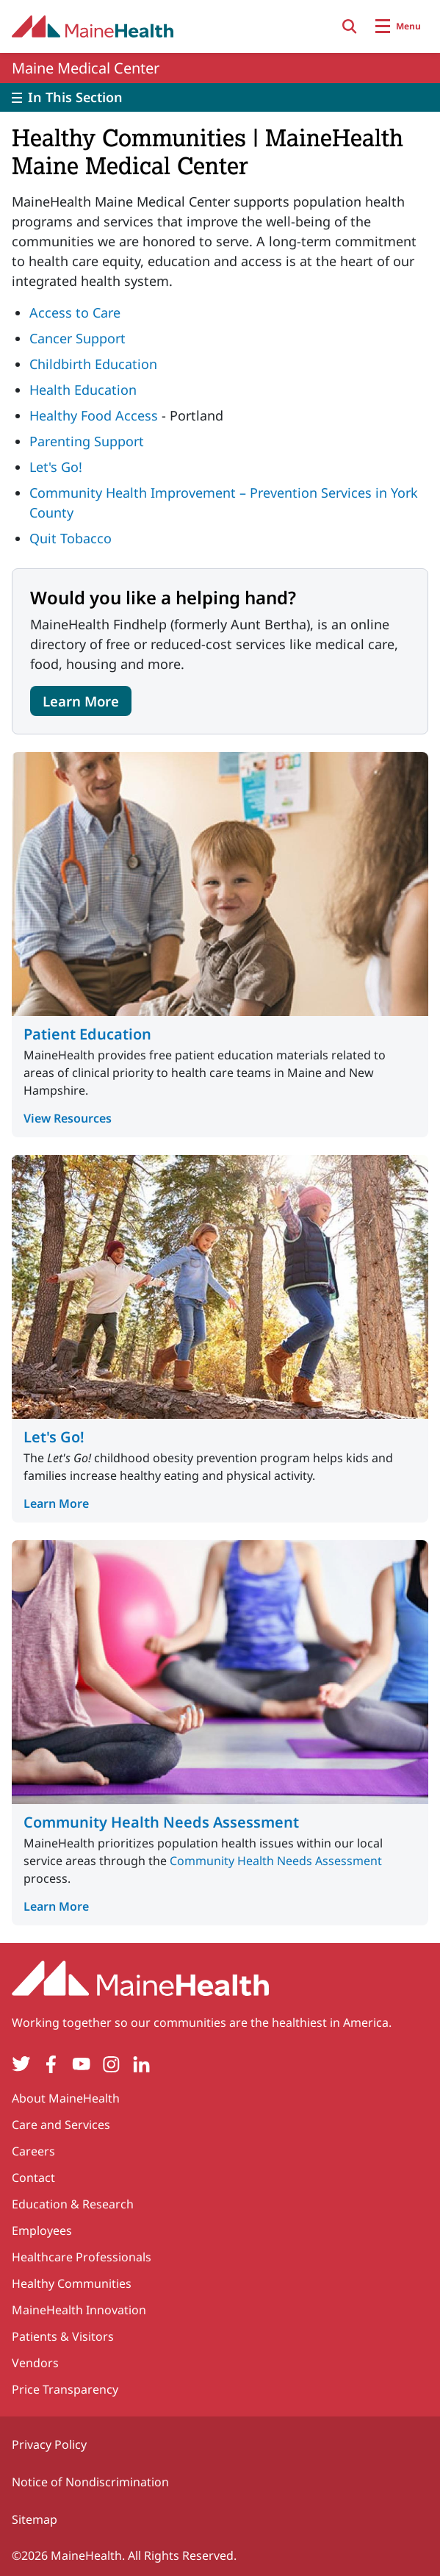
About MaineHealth (66, 2098)
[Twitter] (21, 2064)
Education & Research (73, 2204)
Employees (42, 2230)
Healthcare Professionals (81, 2257)
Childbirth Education (93, 364)
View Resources (68, 1118)
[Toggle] (220, 97)
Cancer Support (77, 338)
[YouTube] (81, 2064)
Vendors (35, 2363)
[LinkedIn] (141, 2064)
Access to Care (74, 312)
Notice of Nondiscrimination (90, 2482)
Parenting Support (86, 441)
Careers (33, 2151)
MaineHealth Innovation (79, 2310)
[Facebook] (51, 2064)
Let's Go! (55, 467)
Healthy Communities (71, 2283)
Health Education (83, 389)
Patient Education (87, 1034)
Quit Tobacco (70, 538)
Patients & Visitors (63, 2336)
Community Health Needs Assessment (161, 1822)
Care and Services (61, 2125)
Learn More (81, 701)
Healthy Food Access (93, 415)
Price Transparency (65, 2389)
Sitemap (34, 2519)
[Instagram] (111, 2064)
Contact (33, 2177)
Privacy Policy (49, 2444)
